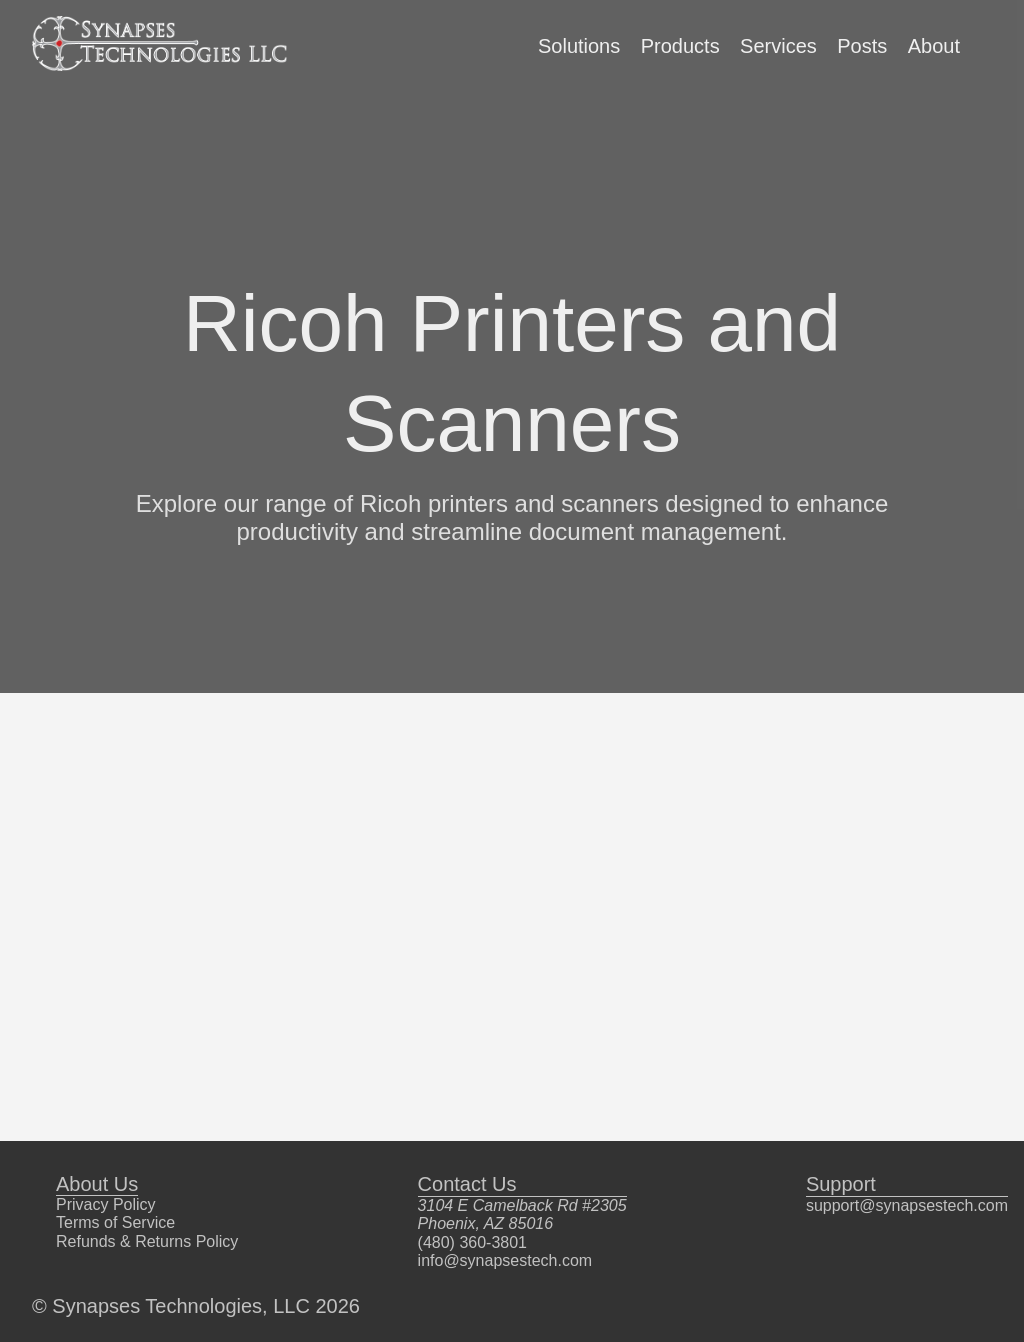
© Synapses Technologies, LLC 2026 (196, 1306)
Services (778, 46)
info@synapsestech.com (505, 1260)
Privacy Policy (106, 1204)
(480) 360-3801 (472, 1242)
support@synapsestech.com (907, 1205)
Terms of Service (115, 1222)
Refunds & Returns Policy (147, 1241)
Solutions (579, 46)
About (934, 46)
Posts (862, 46)
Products (680, 46)
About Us (97, 1184)
